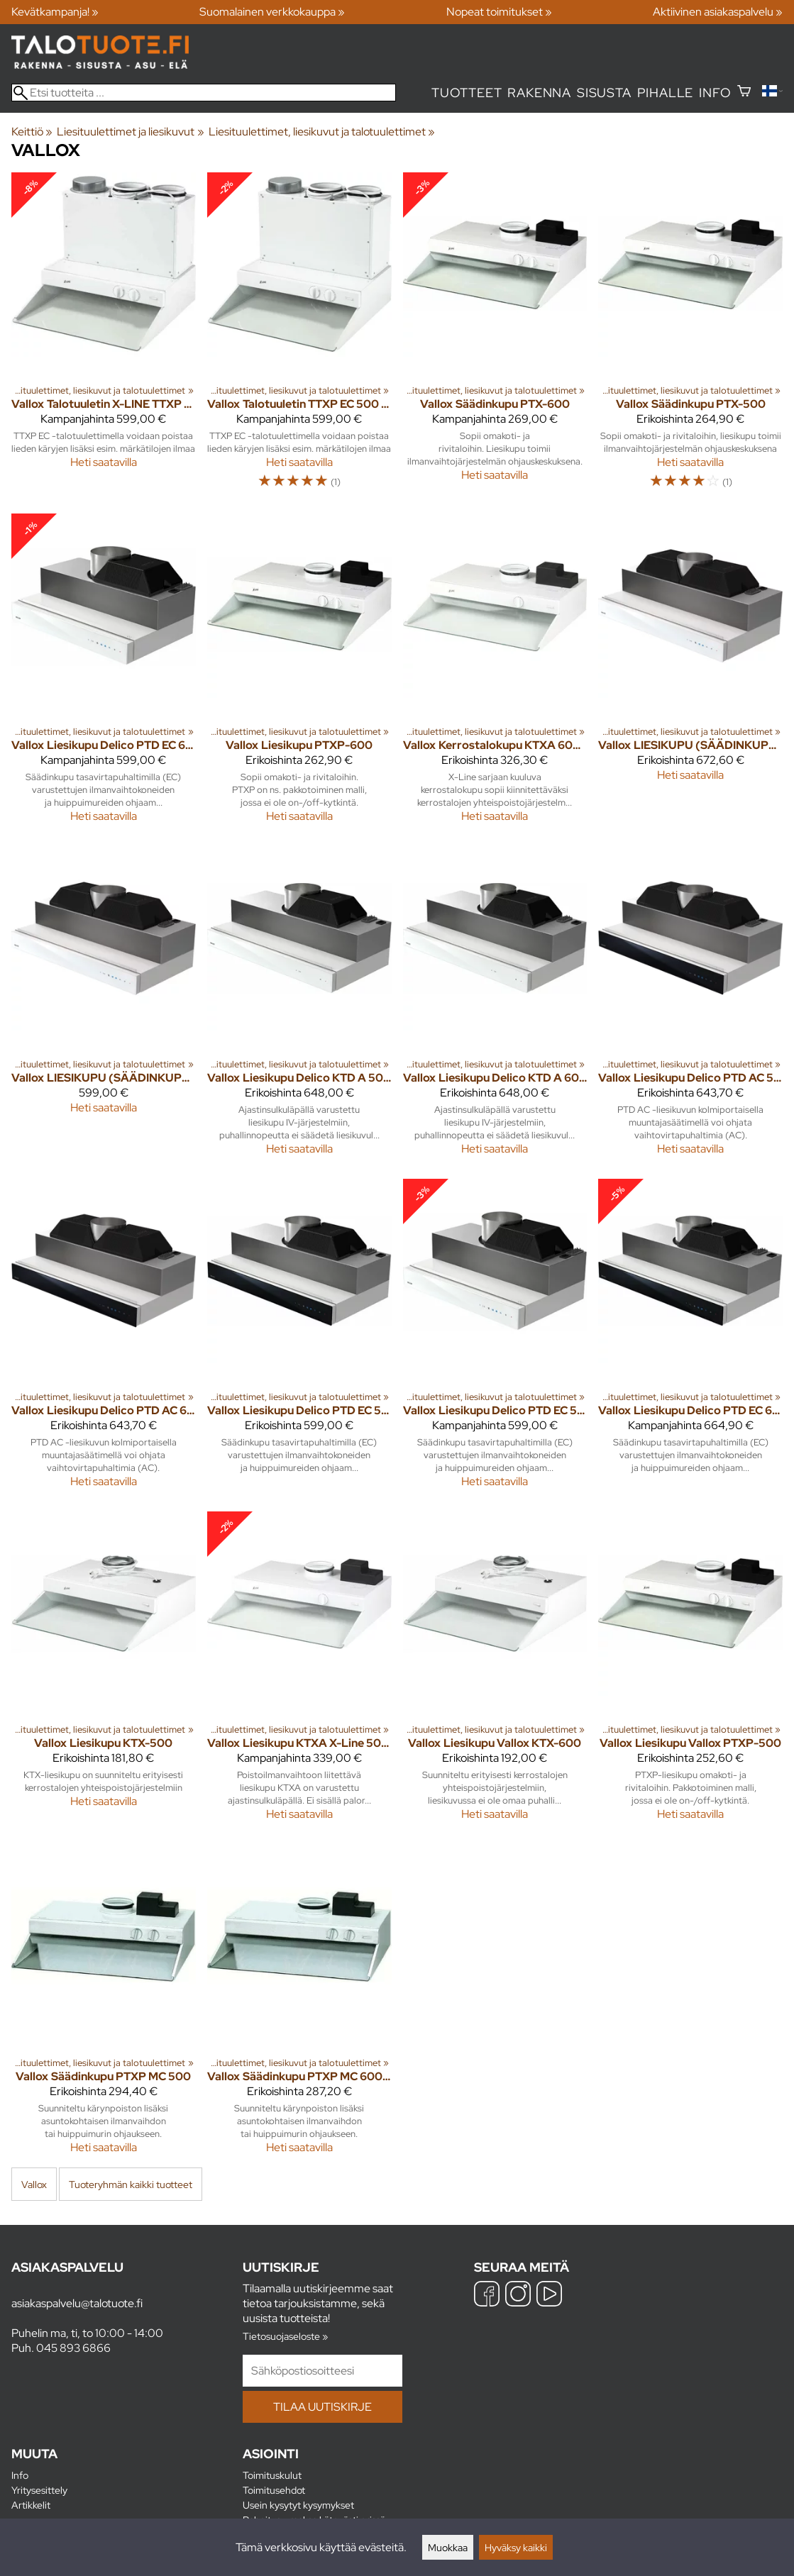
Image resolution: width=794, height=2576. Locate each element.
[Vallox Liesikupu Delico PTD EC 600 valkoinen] (103, 674)
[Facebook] (487, 2295)
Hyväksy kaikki (516, 2547)
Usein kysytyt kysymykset (298, 2504)
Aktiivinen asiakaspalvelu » (718, 11)
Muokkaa (448, 2547)
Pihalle (665, 92)
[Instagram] (518, 2295)
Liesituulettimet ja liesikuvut (130, 131)
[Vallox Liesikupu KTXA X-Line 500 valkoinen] (299, 1672)
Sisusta (604, 92)
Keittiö (32, 131)
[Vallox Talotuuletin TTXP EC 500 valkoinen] (299, 337)
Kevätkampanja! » (55, 11)
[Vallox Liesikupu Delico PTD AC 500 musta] (690, 1006)
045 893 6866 (73, 2348)
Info (715, 92)
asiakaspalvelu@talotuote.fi (77, 2303)
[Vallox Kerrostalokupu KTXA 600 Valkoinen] (495, 674)
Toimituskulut (272, 2475)
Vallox (34, 2184)
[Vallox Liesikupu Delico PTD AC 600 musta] (103, 1339)
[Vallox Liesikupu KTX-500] (103, 1672)
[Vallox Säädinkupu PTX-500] (690, 337)
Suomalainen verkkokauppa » (272, 11)
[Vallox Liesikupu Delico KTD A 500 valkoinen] (299, 1006)
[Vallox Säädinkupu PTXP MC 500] (103, 2004)
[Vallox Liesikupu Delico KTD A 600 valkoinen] (495, 1006)
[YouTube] (549, 2295)
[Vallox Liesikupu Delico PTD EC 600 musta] (690, 1339)
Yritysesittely (39, 2490)
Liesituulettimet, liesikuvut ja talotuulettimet (322, 131)
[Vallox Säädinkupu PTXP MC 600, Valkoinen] (299, 2004)
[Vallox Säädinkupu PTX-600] (495, 337)
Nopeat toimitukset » (499, 11)
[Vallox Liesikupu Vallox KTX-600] (495, 1672)
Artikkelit (30, 2504)
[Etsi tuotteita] (203, 92)
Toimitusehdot (274, 2490)
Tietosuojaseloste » (285, 2336)
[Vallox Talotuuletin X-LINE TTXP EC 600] (103, 337)
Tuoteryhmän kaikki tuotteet (130, 2184)
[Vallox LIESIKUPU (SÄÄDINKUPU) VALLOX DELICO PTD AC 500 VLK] (690, 674)
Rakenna (539, 92)
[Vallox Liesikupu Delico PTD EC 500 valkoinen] (495, 1339)
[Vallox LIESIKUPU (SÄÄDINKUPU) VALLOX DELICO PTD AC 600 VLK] (103, 1006)
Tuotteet (466, 92)
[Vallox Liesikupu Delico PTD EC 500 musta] (299, 1339)
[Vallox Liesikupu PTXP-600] (299, 674)
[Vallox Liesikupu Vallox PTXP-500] (690, 1672)
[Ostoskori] (744, 92)
